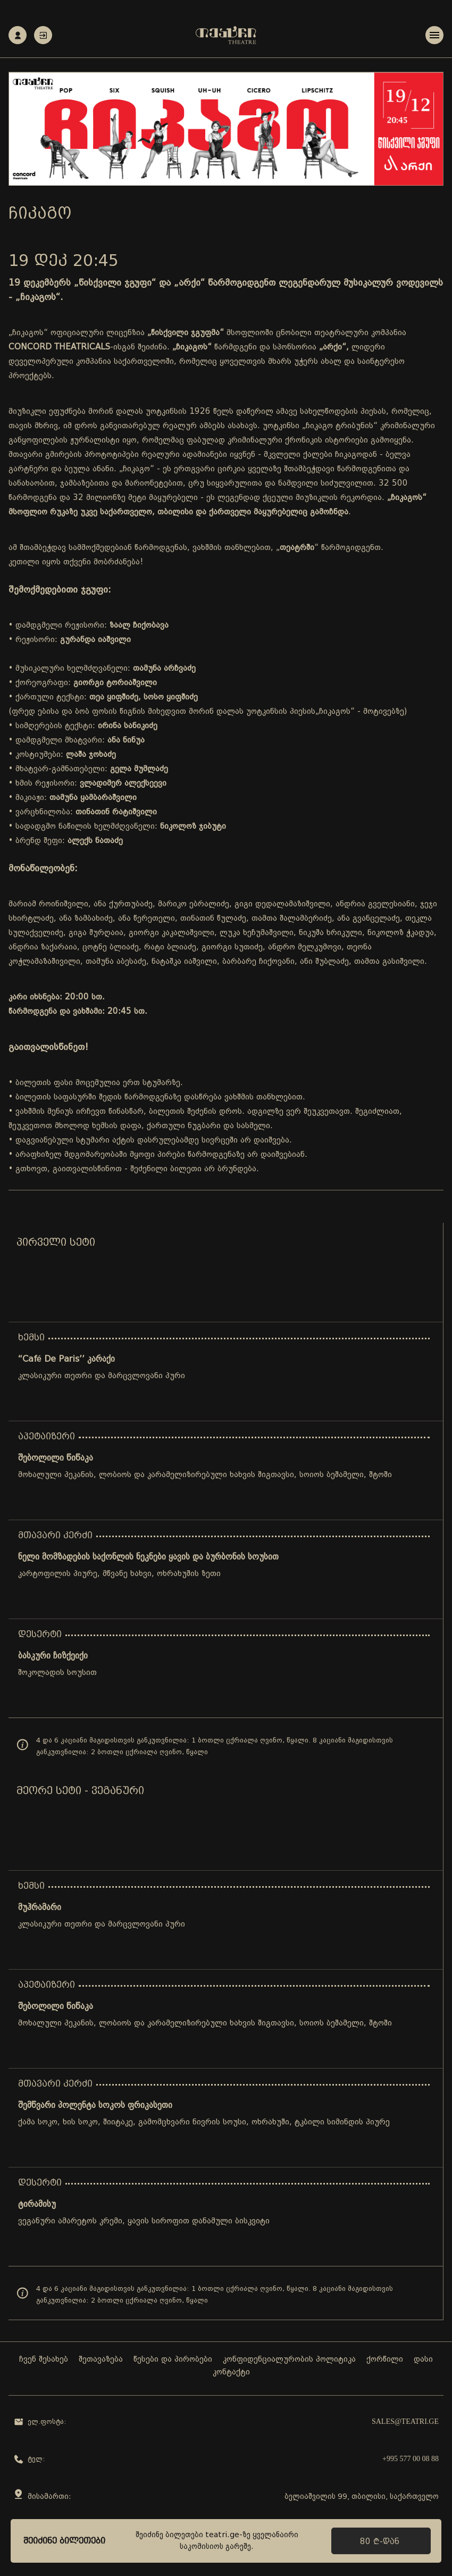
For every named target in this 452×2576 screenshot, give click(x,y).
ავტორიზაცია (43, 35)
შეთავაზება (101, 2360)
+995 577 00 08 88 (410, 2459)
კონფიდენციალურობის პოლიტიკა (289, 2360)
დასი (423, 2360)
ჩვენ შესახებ (43, 2360)
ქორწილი (384, 2360)
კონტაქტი (231, 2373)
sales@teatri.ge (405, 2422)
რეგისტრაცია (18, 35)
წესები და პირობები (172, 2360)
